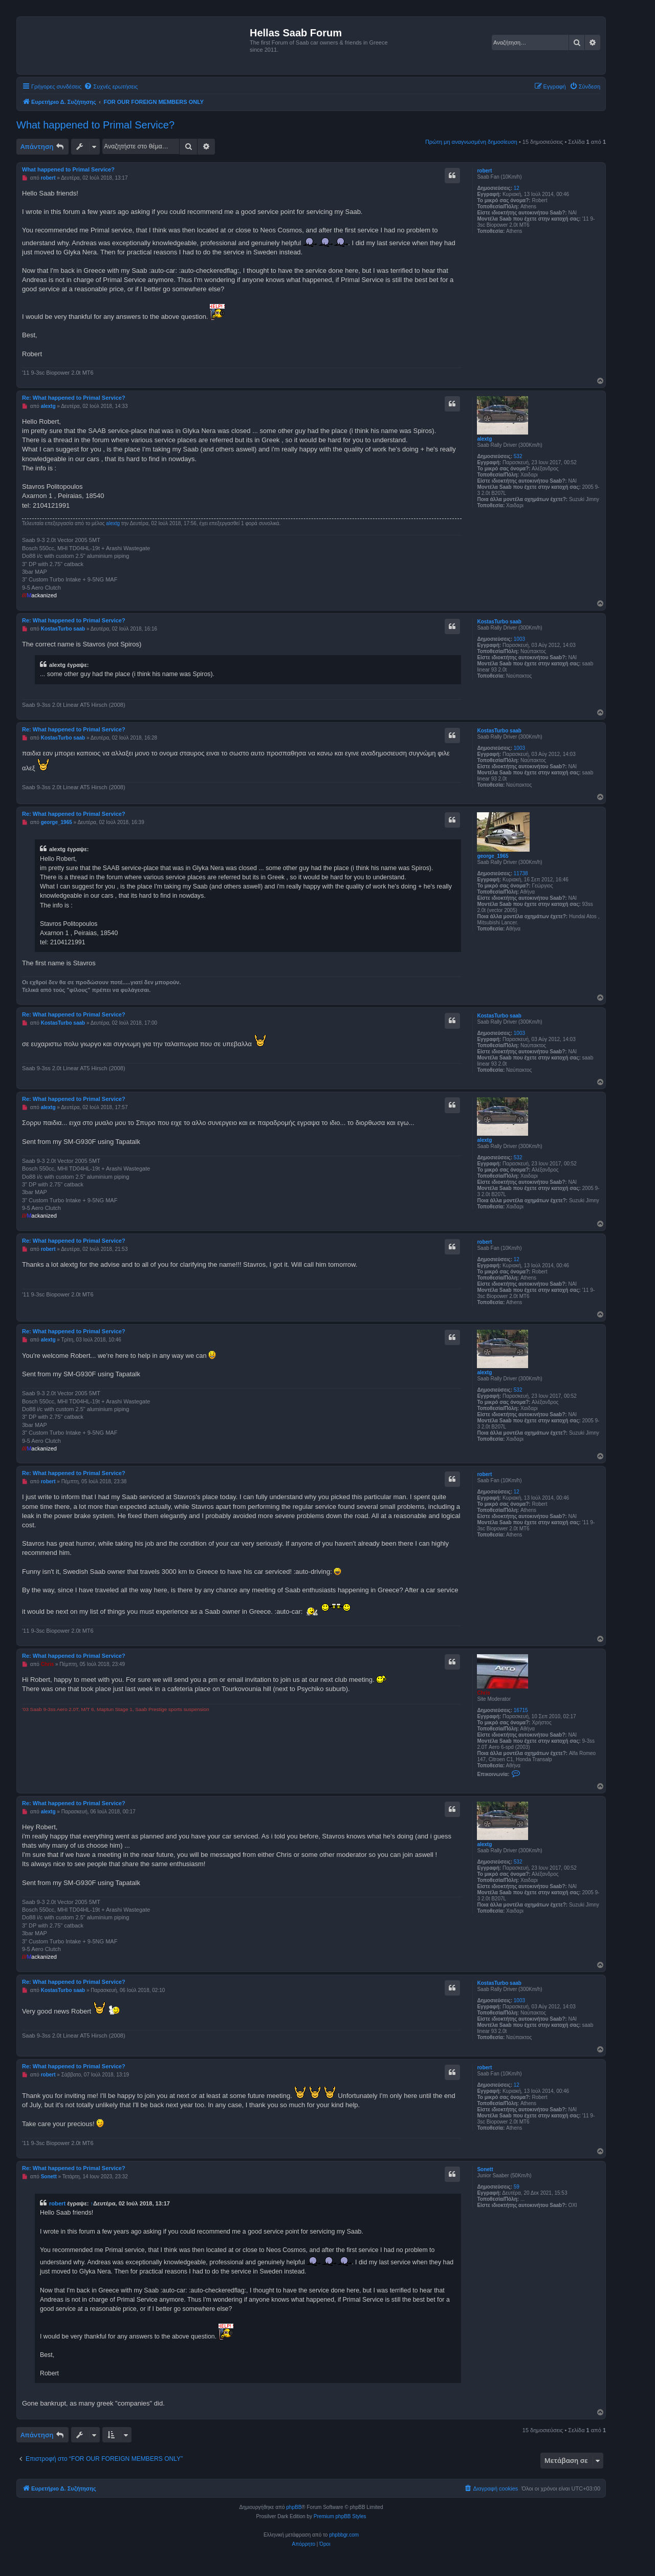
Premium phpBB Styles (340, 2516)
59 (516, 2187)
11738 (521, 873)
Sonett (485, 2169)
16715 (521, 1710)
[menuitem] (111, 86)
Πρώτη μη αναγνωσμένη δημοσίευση (471, 142)
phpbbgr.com (344, 2535)
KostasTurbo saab (499, 621)
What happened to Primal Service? (95, 125)
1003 (519, 639)
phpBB (293, 2507)
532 (518, 456)
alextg (484, 439)
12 (516, 188)
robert (484, 171)
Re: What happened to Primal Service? (73, 398)
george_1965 (492, 856)
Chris (483, 1693)
